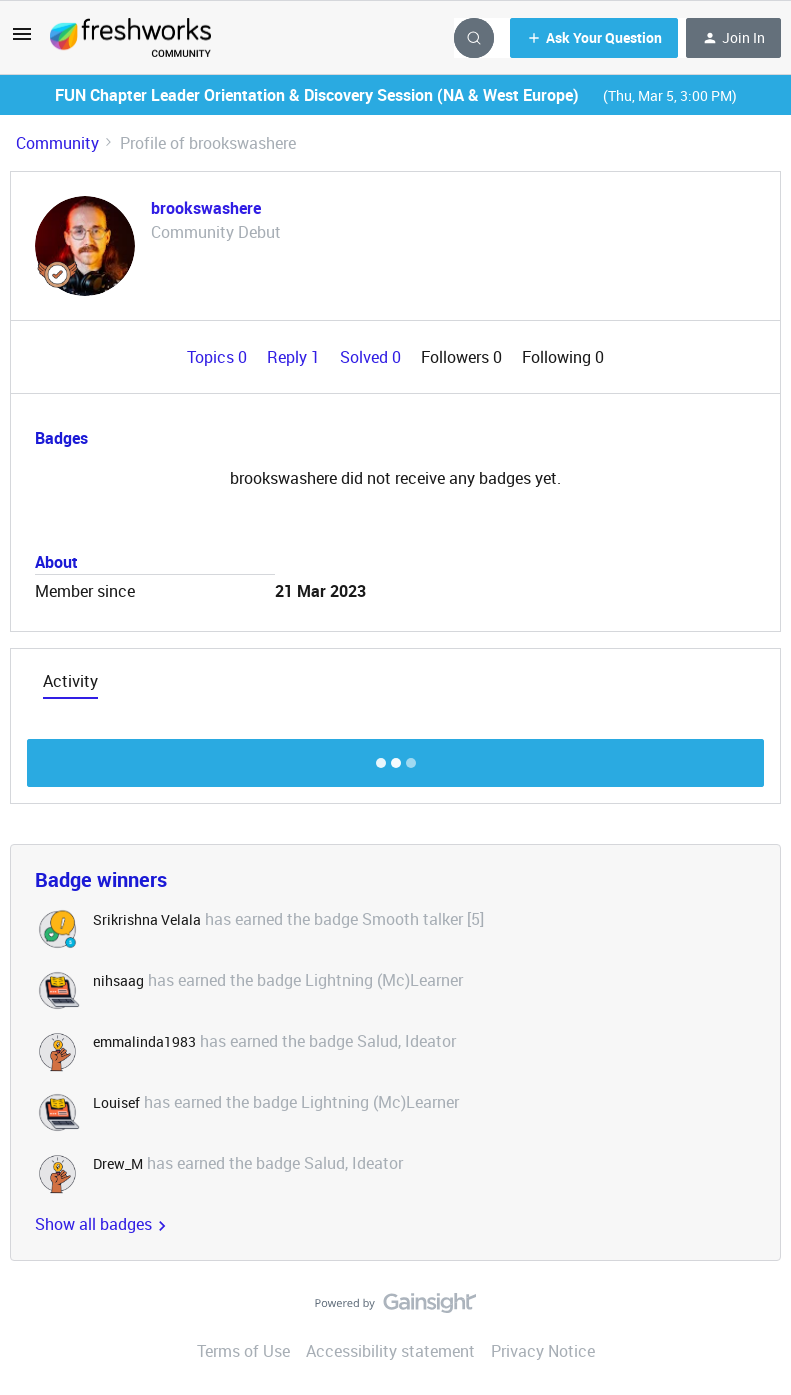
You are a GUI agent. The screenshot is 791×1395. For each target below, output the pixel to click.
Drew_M (118, 1163)
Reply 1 (295, 357)
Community (57, 143)
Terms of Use (243, 1351)
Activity (70, 681)
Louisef (116, 1102)
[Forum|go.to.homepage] (130, 38)
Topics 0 (219, 357)
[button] (22, 40)
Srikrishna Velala (147, 919)
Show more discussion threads (395, 757)
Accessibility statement (390, 1351)
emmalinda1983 (144, 1041)
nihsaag (118, 980)
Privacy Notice (543, 1351)
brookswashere (206, 208)
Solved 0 (372, 357)
